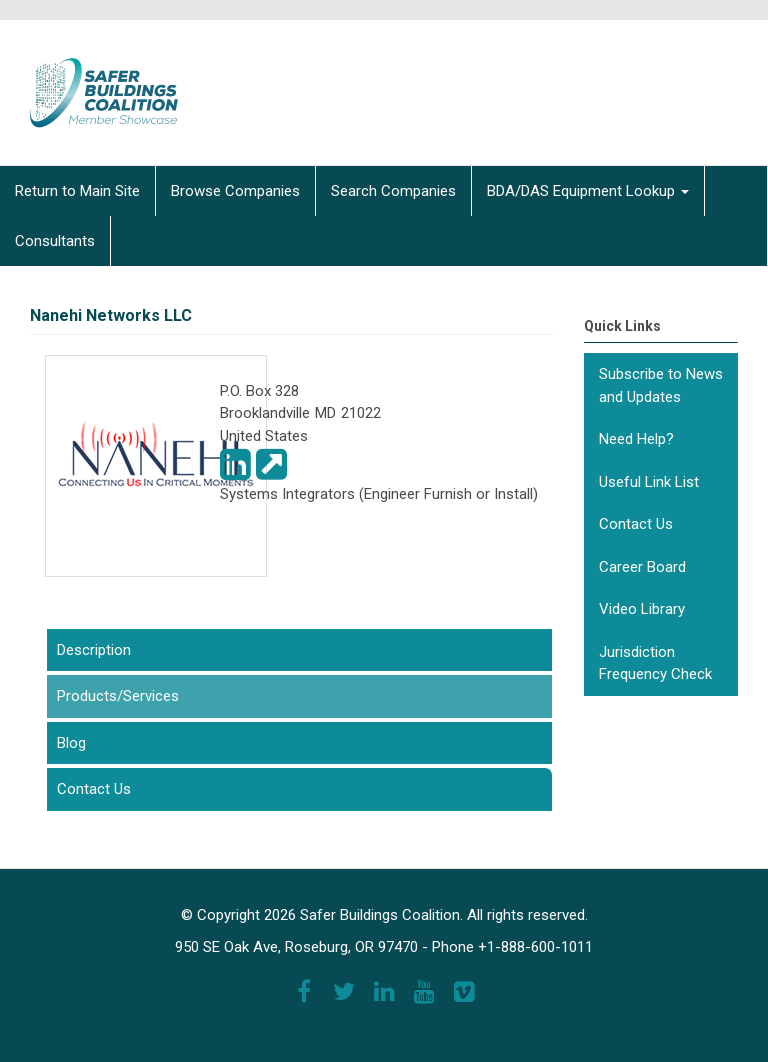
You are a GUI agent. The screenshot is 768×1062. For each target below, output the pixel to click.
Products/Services (155, 695)
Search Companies (393, 191)
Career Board (642, 567)
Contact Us (94, 789)
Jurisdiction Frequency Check (655, 663)
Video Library (642, 609)
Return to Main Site (77, 191)
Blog (71, 743)
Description (94, 650)
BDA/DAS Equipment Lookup (588, 191)
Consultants (55, 241)
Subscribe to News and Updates (661, 385)
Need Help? (636, 439)
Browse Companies (235, 191)
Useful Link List (649, 482)
